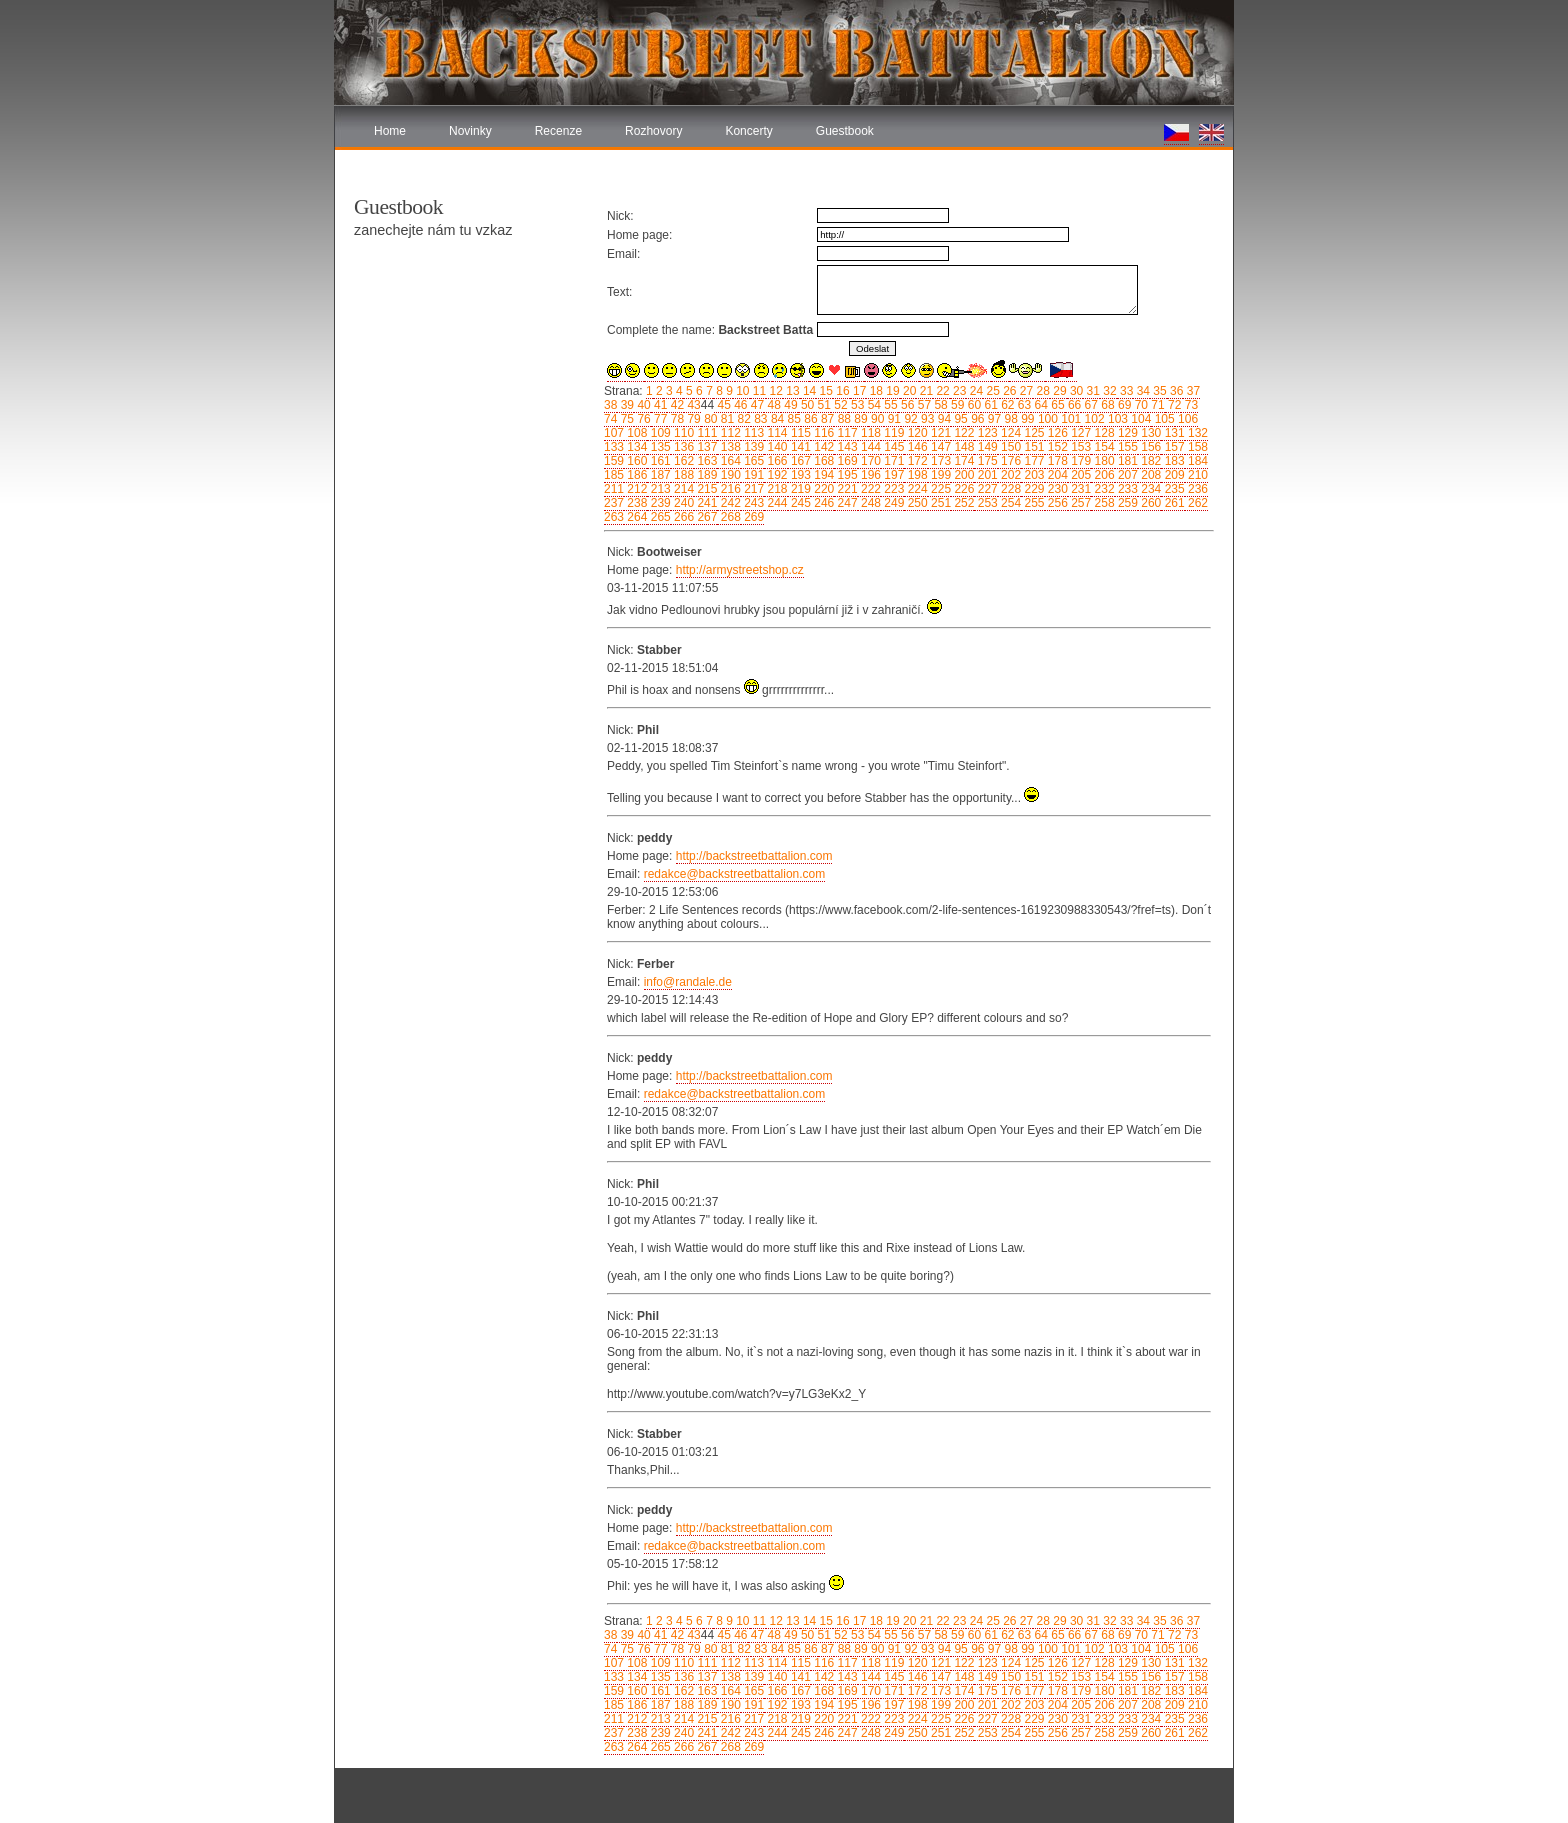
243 (752, 503)
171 (892, 461)
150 (1009, 447)
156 (1149, 447)
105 (1162, 419)
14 (808, 391)
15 (824, 391)
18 (874, 391)
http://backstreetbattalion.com (754, 856)
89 (859, 419)
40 (642, 405)
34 (1141, 391)
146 (915, 447)
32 (1108, 391)
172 (915, 461)
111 (705, 433)
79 (692, 419)
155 (1126, 447)
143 (845, 447)
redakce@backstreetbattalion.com (735, 874)
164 (728, 461)
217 (752, 489)
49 (789, 405)
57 (922, 405)
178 (1056, 461)
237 (614, 503)
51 (822, 405)
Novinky (470, 131)
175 (985, 461)
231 (1079, 489)
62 (1006, 405)
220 (822, 489)
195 (845, 475)
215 (705, 489)
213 (658, 489)
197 (892, 475)
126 (1056, 433)
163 (705, 461)
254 (1009, 503)
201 (985, 475)
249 (892, 503)
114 (775, 433)
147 (939, 447)
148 (962, 447)
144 (869, 447)
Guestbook (845, 131)
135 (658, 447)
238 (635, 503)
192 (775, 475)
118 (869, 433)
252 (962, 503)
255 (1032, 503)
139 (752, 447)
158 (1196, 447)
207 (1126, 475)
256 (1056, 503)
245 (799, 503)
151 (1032, 447)
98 (1009, 419)
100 (1046, 419)
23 (958, 391)
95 (959, 419)
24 (974, 391)
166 (775, 461)
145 (892, 447)
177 (1032, 461)
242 (728, 503)
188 (682, 475)
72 (1173, 405)
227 (985, 489)
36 (1175, 391)
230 (1056, 489)
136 (682, 447)
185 (614, 475)
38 (610, 405)
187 (658, 475)
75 (625, 419)
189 (705, 475)
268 (728, 517)
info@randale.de (688, 982)
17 (858, 391)
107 (614, 433)
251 (939, 503)
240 (682, 503)
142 (822, 447)
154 (1102, 447)
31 (1091, 391)
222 (869, 489)
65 (1056, 405)
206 (1102, 475)
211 (614, 489)
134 (635, 447)
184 (1196, 461)
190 (728, 475)
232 (1102, 489)
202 (1009, 475)
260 (1149, 503)
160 (635, 461)
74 (610, 419)
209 (1172, 475)
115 (799, 433)
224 (915, 489)
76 (642, 419)
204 (1056, 475)
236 (1196, 489)
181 (1126, 461)
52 (839, 405)
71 (1156, 405)
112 (728, 433)
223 (892, 489)
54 (872, 405)
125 (1032, 433)
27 (1025, 391)
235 (1172, 489)
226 (962, 489)
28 (1041, 391)
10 (741, 391)
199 (939, 475)
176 (1009, 461)
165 (752, 461)
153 (1079, 447)
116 (822, 433)
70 (1139, 405)
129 (1126, 433)
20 (908, 391)
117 (845, 433)
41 (659, 405)
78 (675, 419)
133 (614, 447)
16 (841, 391)
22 (941, 391)
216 (728, 489)
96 (976, 419)
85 (792, 419)
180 (1102, 461)
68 (1106, 405)
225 (939, 489)
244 (775, 503)
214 (682, 489)
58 (939, 405)
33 (1125, 391)
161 (658, 461)
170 (869, 461)
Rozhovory (653, 131)
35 (1158, 391)
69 (1123, 405)
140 (775, 447)
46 (739, 405)
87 (826, 419)
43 (692, 405)
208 (1149, 475)
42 (675, 405)
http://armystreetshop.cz (740, 570)
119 (892, 433)
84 (776, 419)
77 (659, 419)
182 (1149, 461)
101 (1069, 419)
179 (1079, 461)
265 (658, 517)
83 (759, 419)
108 (635, 433)
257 (1079, 503)
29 (1058, 391)
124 (1009, 433)
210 (1196, 475)
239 (658, 503)
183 (1172, 461)
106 (1186, 419)
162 (682, 461)
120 (915, 433)
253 (985, 503)
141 (799, 447)
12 (774, 391)
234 (1149, 489)
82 (742, 419)
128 (1102, 433)
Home (390, 131)
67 (1089, 405)
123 (985, 433)
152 (1056, 447)
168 (822, 461)
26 (1008, 391)
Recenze (558, 131)
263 (614, 517)
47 (756, 405)
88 (842, 419)
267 (705, 517)
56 (906, 405)
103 (1116, 419)
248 (869, 503)
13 (791, 391)
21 (924, 391)
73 (1189, 405)
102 (1092, 419)
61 (989, 405)
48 (772, 405)
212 (635, 489)
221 (845, 489)
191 (752, 475)
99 (1026, 419)
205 (1079, 475)
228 (1009, 489)
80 (709, 419)
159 (614, 461)
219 (799, 489)
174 (962, 461)
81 (725, 419)
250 (915, 503)
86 (809, 419)
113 (752, 433)
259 (1126, 503)
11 (758, 391)
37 (1191, 391)
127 (1079, 433)
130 (1149, 433)
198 (915, 475)
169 (845, 461)
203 (1032, 475)
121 (939, 433)
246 (822, 503)
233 (1126, 489)
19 (891, 391)
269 (752, 517)
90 (876, 419)
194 (822, 475)
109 (658, 433)
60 (972, 405)
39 (625, 405)
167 (799, 461)
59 (956, 405)
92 (909, 419)
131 (1172, 433)
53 (856, 405)
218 (775, 489)
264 (635, 517)
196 (869, 475)
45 (722, 405)
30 (1075, 391)
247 (845, 503)
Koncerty (748, 131)
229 (1032, 489)
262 (1196, 503)
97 (992, 419)
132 (1196, 433)
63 (1023, 405)
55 (889, 405)
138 (728, 447)
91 (892, 419)
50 (806, 405)
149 (985, 447)
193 (799, 475)
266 (682, 517)
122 (962, 433)
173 (939, 461)
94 (942, 419)
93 (926, 419)
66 (1073, 405)
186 (635, 475)
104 (1139, 419)
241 (705, 503)
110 (682, 433)
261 (1172, 503)
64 (1039, 405)
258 (1102, 503)
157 (1172, 447)
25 (991, 391)
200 (962, 475)
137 (705, 447)
